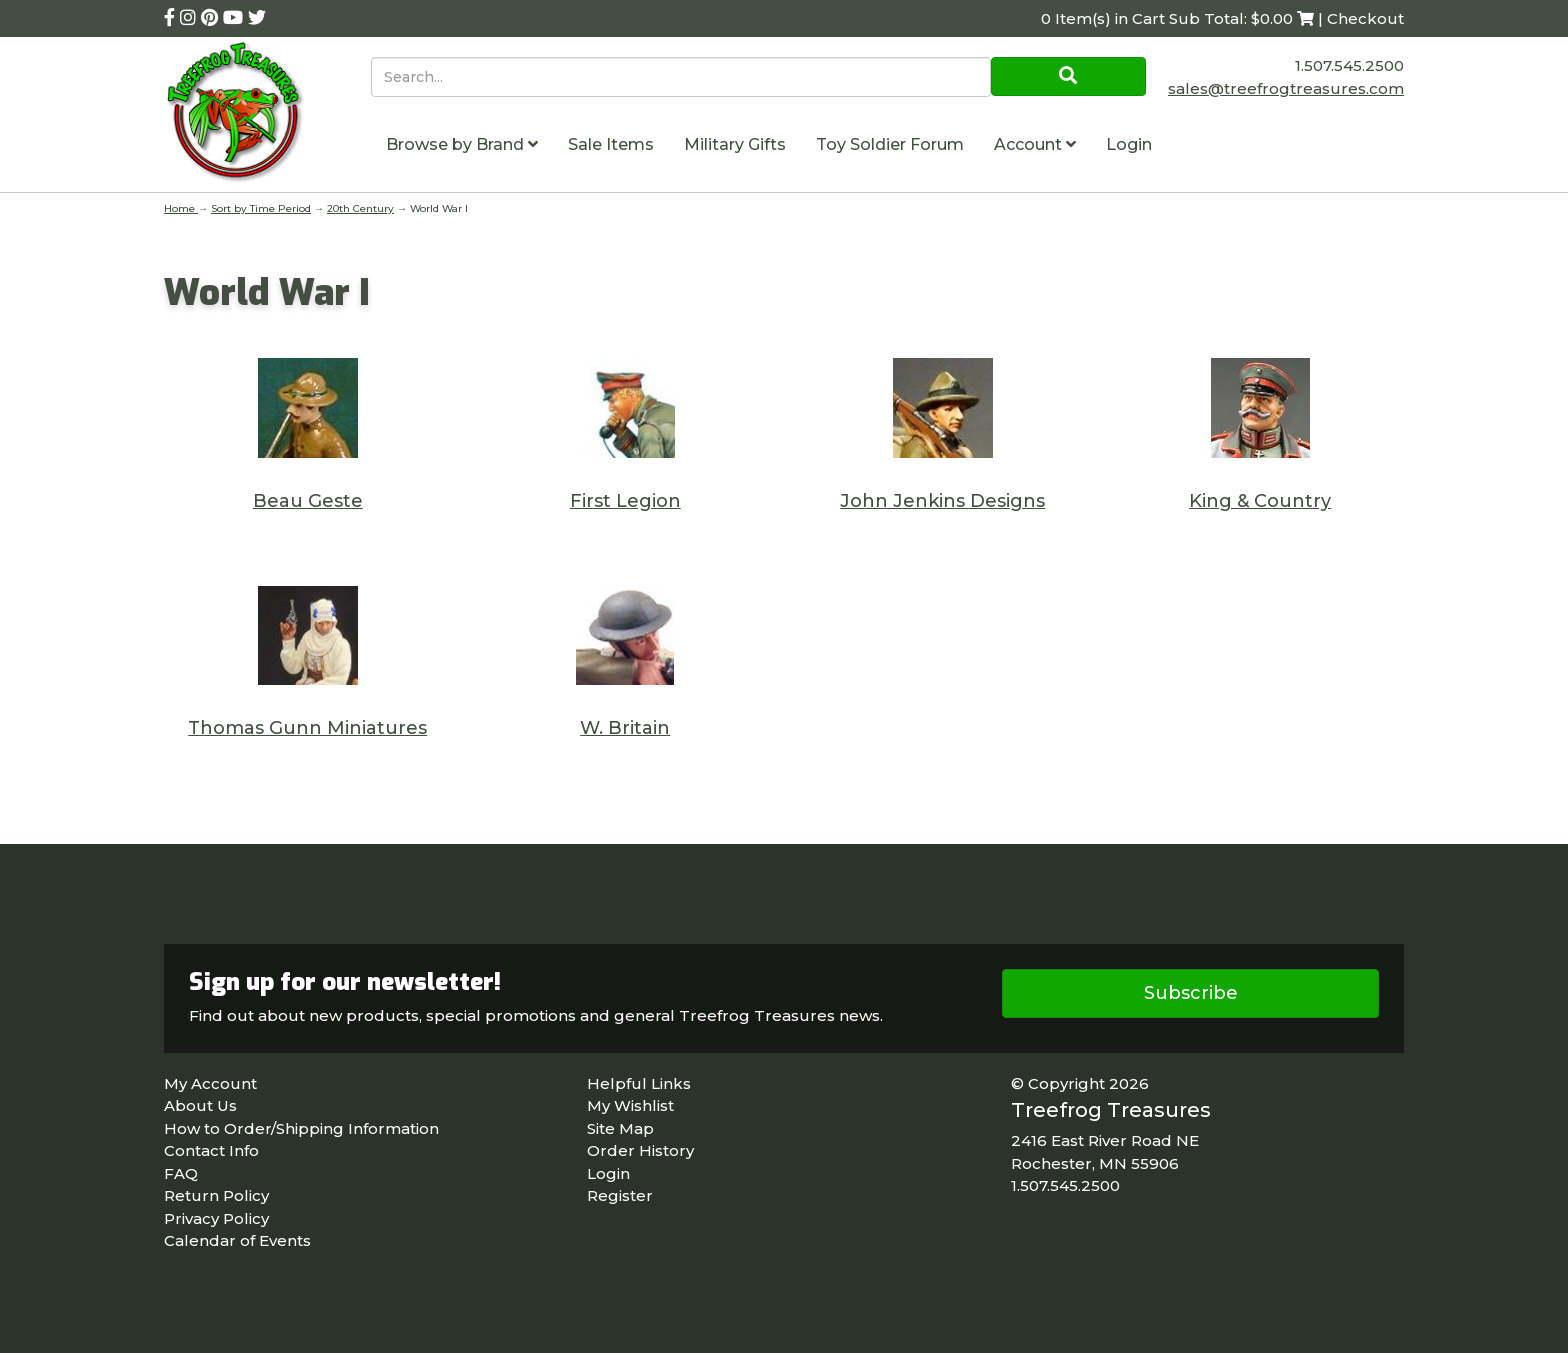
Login (1129, 144)
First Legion (625, 501)
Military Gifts (735, 144)
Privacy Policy (216, 1218)
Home (181, 208)
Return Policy (216, 1195)
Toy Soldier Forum (890, 144)
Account (1035, 144)
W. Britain (625, 728)
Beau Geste (308, 501)
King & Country (1260, 501)
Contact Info (211, 1150)
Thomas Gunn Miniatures (307, 728)
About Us (200, 1105)
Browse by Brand (462, 144)
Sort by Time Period (261, 208)
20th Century (360, 208)
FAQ (181, 1173)
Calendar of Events (237, 1240)
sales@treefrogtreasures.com (1286, 88)
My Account (210, 1083)
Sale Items (611, 144)
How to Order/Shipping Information (301, 1128)
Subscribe (1191, 993)
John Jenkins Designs (942, 501)
